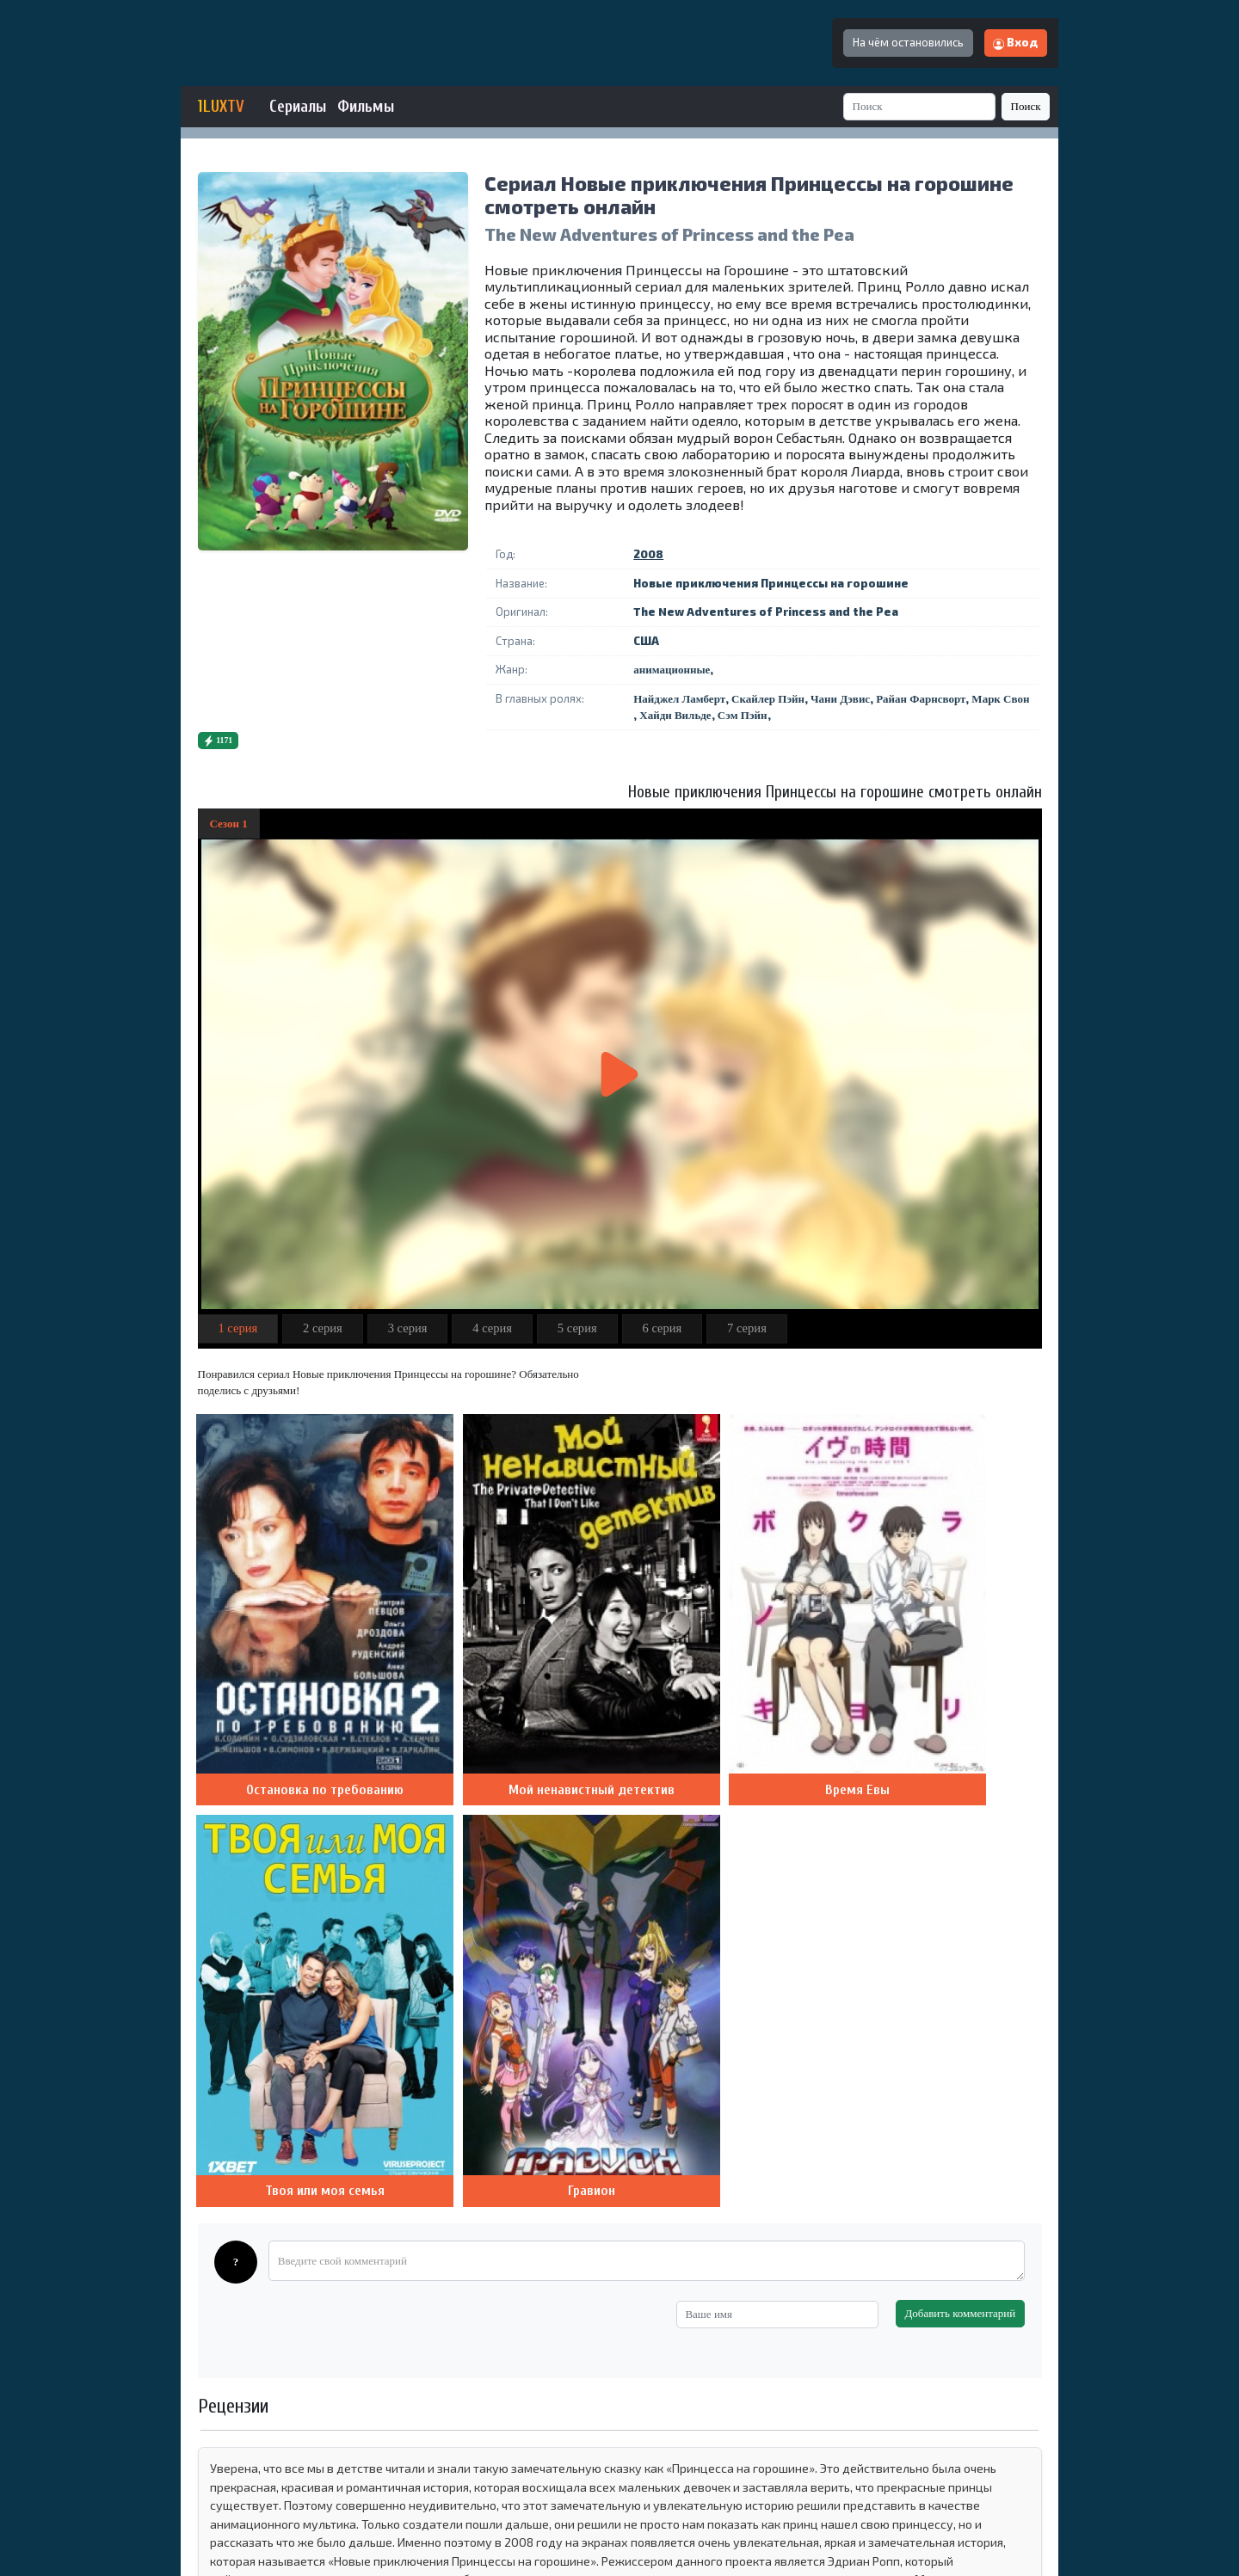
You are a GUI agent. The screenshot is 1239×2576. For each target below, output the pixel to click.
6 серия (661, 1328)
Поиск (1026, 106)
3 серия (408, 1328)
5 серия (577, 1328)
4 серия (492, 1328)
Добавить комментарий (959, 1778)
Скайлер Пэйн (767, 698)
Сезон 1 (229, 823)
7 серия (747, 1328)
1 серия (237, 1328)
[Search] (919, 106)
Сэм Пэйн (742, 715)
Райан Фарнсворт (920, 698)
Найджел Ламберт (679, 698)
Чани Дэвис (840, 698)
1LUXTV (221, 106)
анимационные (671, 669)
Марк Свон (1000, 698)
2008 (648, 554)
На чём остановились (908, 42)
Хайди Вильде (675, 715)
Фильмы (365, 106)
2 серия (322, 1328)
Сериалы (297, 106)
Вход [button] (1015, 42)
